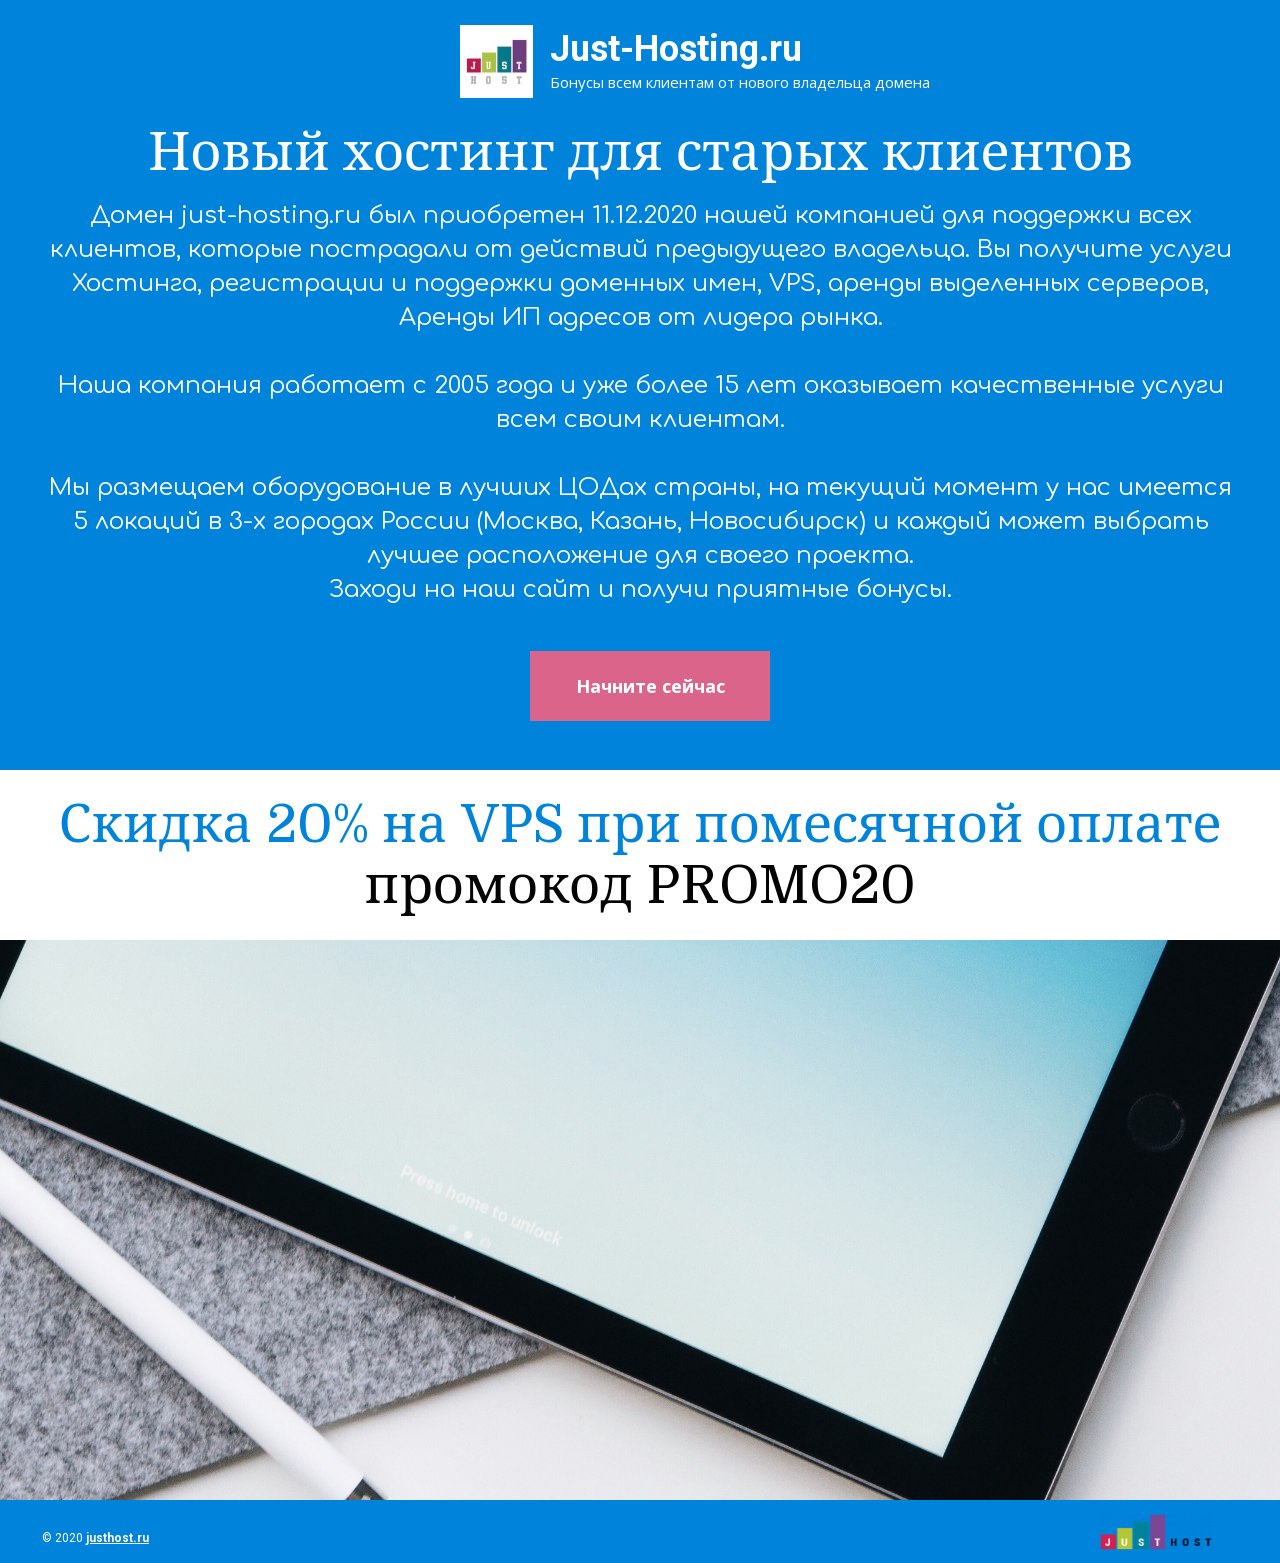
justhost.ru (117, 1538)
